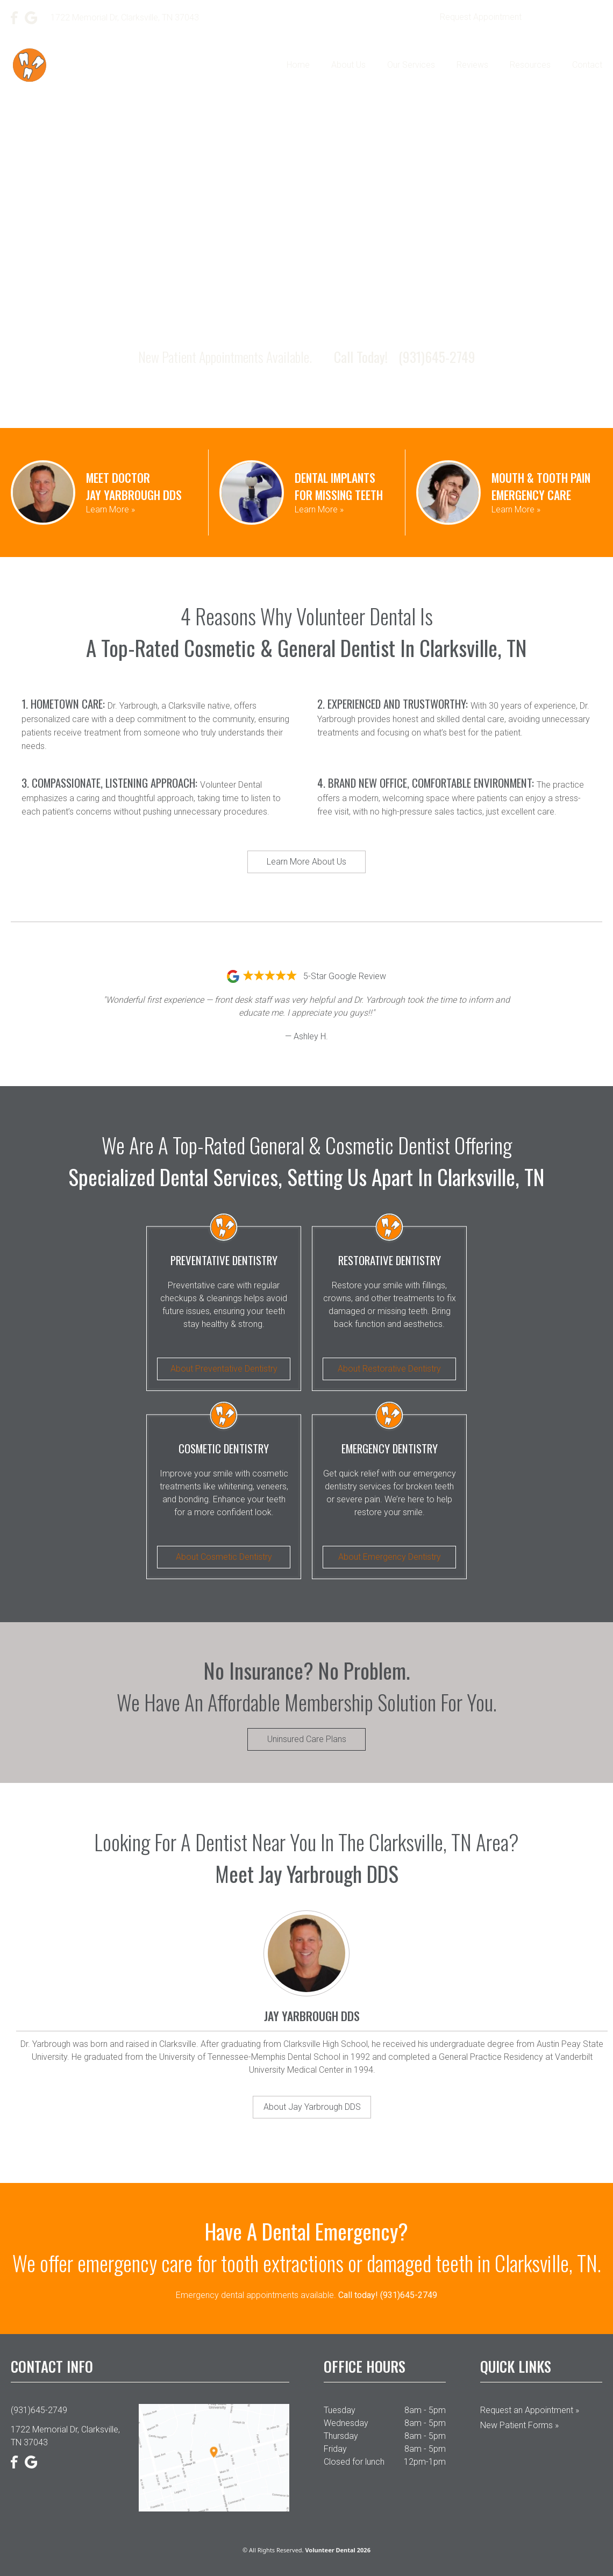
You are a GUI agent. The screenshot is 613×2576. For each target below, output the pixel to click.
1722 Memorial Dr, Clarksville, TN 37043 (65, 2435)
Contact (587, 65)
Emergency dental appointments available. (306, 2295)
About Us (348, 65)
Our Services (411, 65)
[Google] (31, 17)
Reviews (472, 65)
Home (298, 65)
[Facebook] (14, 17)
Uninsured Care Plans (306, 1739)
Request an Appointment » (529, 2410)
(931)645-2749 (568, 17)
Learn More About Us (306, 862)
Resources (530, 65)
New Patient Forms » (519, 2425)
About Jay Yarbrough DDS (312, 2107)
